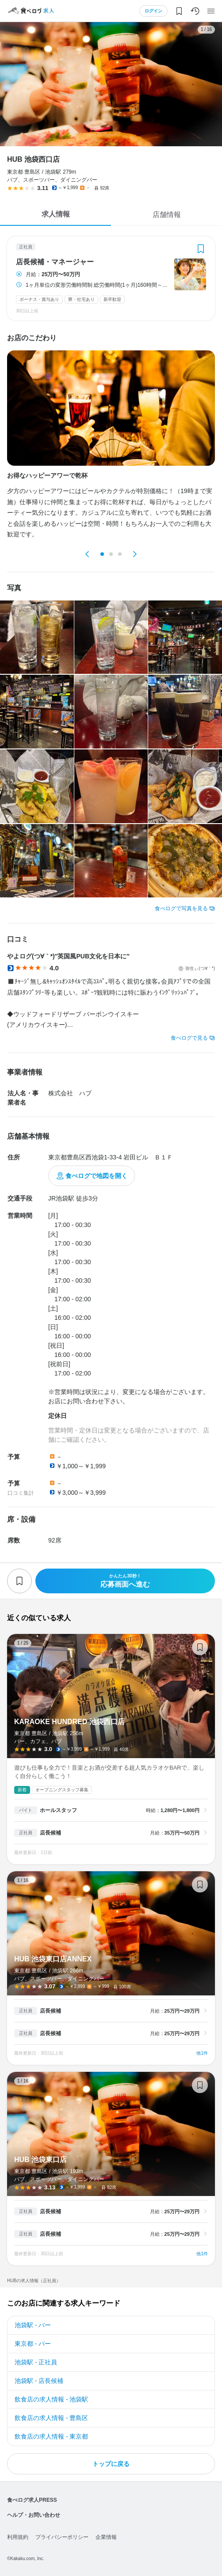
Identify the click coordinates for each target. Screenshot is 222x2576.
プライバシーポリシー (61, 2537)
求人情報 (56, 214)
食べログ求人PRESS (32, 2500)
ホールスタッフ (58, 1810)
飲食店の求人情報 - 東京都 (51, 2436)
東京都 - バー (33, 2343)
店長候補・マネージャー (55, 262)
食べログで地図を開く (96, 1175)
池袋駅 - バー (33, 2325)
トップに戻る (111, 2463)
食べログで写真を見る (181, 908)
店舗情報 (167, 214)
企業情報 (106, 2537)
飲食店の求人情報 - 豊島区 (51, 2417)
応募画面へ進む (125, 1580)
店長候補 (50, 1832)
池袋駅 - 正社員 (36, 2362)
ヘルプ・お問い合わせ (33, 2515)
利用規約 (17, 2537)
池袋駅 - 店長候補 (39, 2380)
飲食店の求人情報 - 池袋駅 (51, 2399)
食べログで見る (189, 1038)
